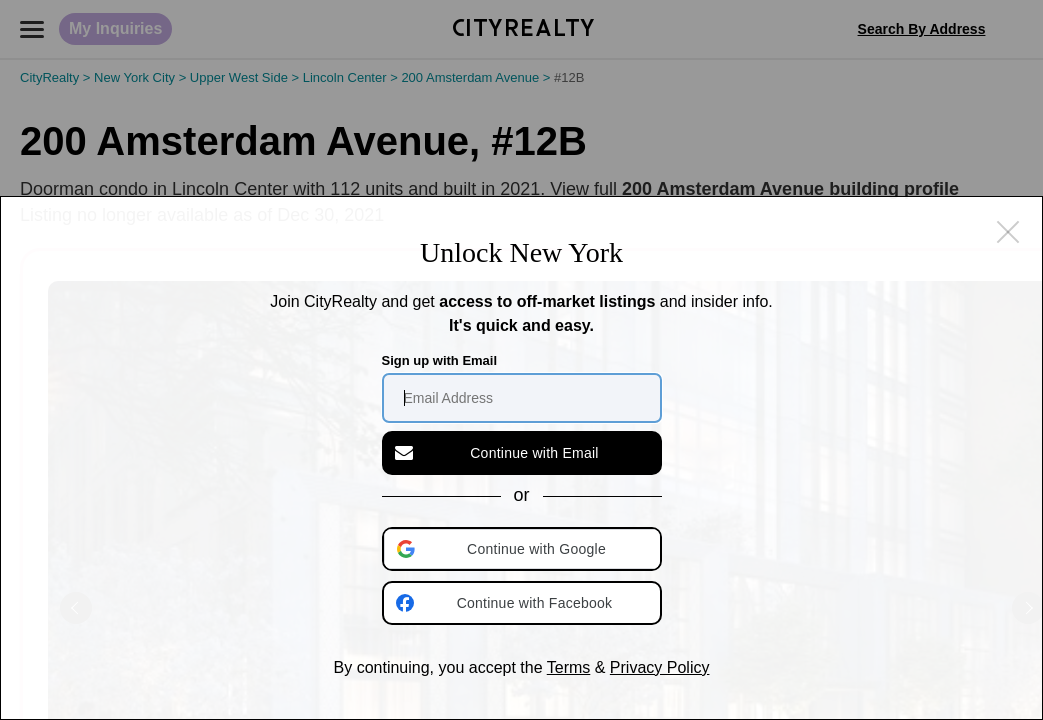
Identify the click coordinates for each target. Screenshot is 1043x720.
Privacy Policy (660, 667)
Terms (569, 667)
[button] (524, 549)
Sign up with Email (440, 360)
